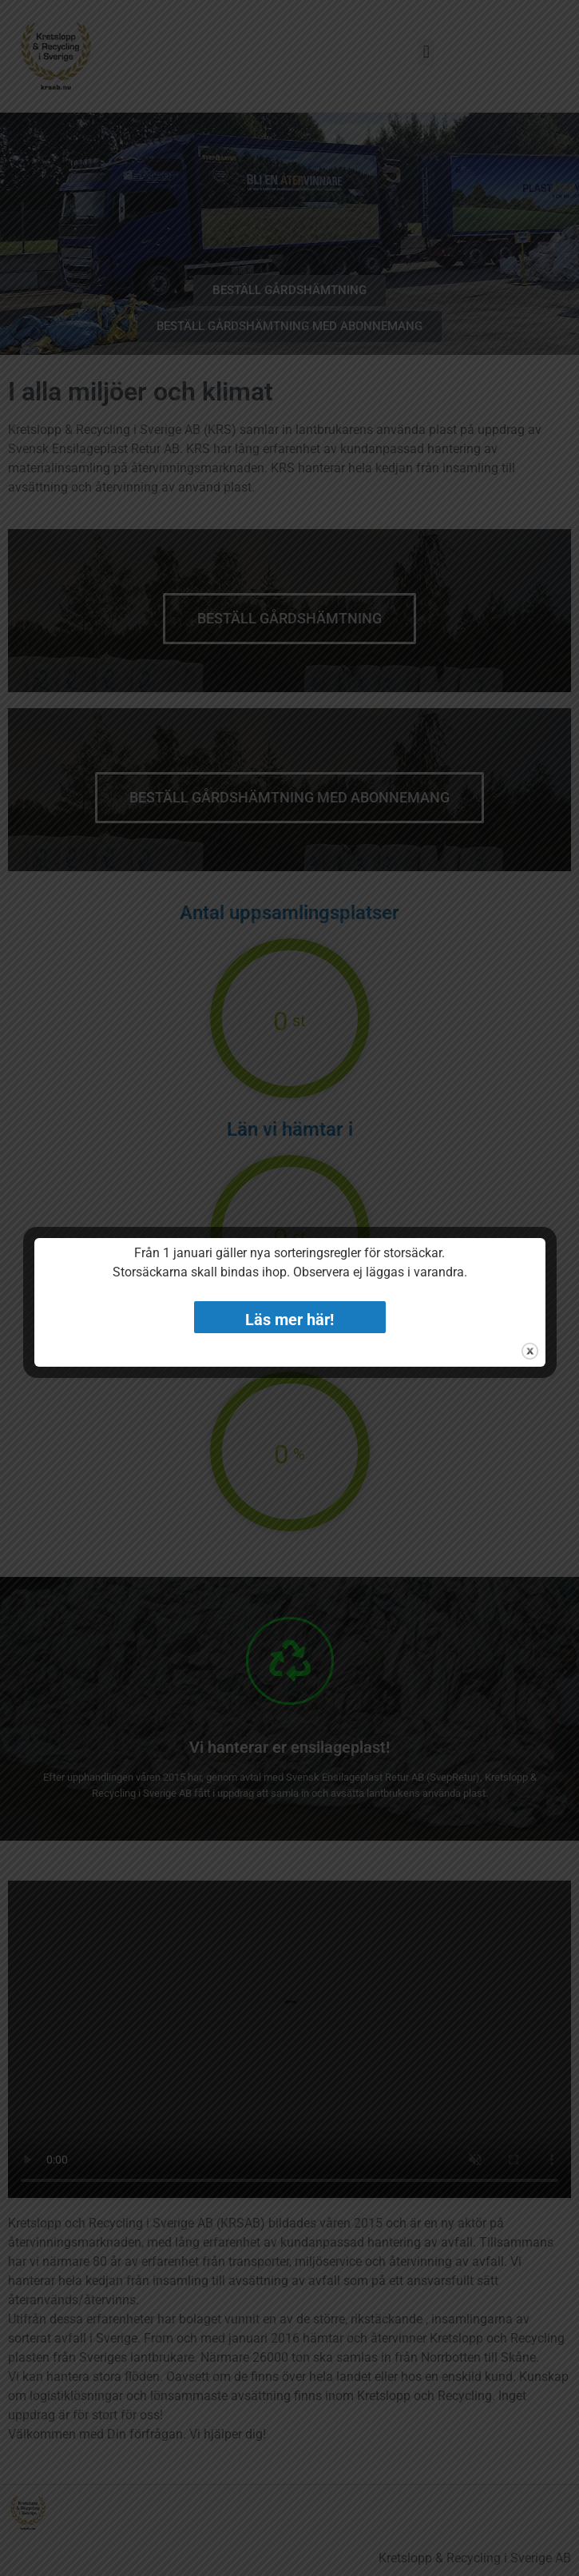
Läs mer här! (289, 1319)
